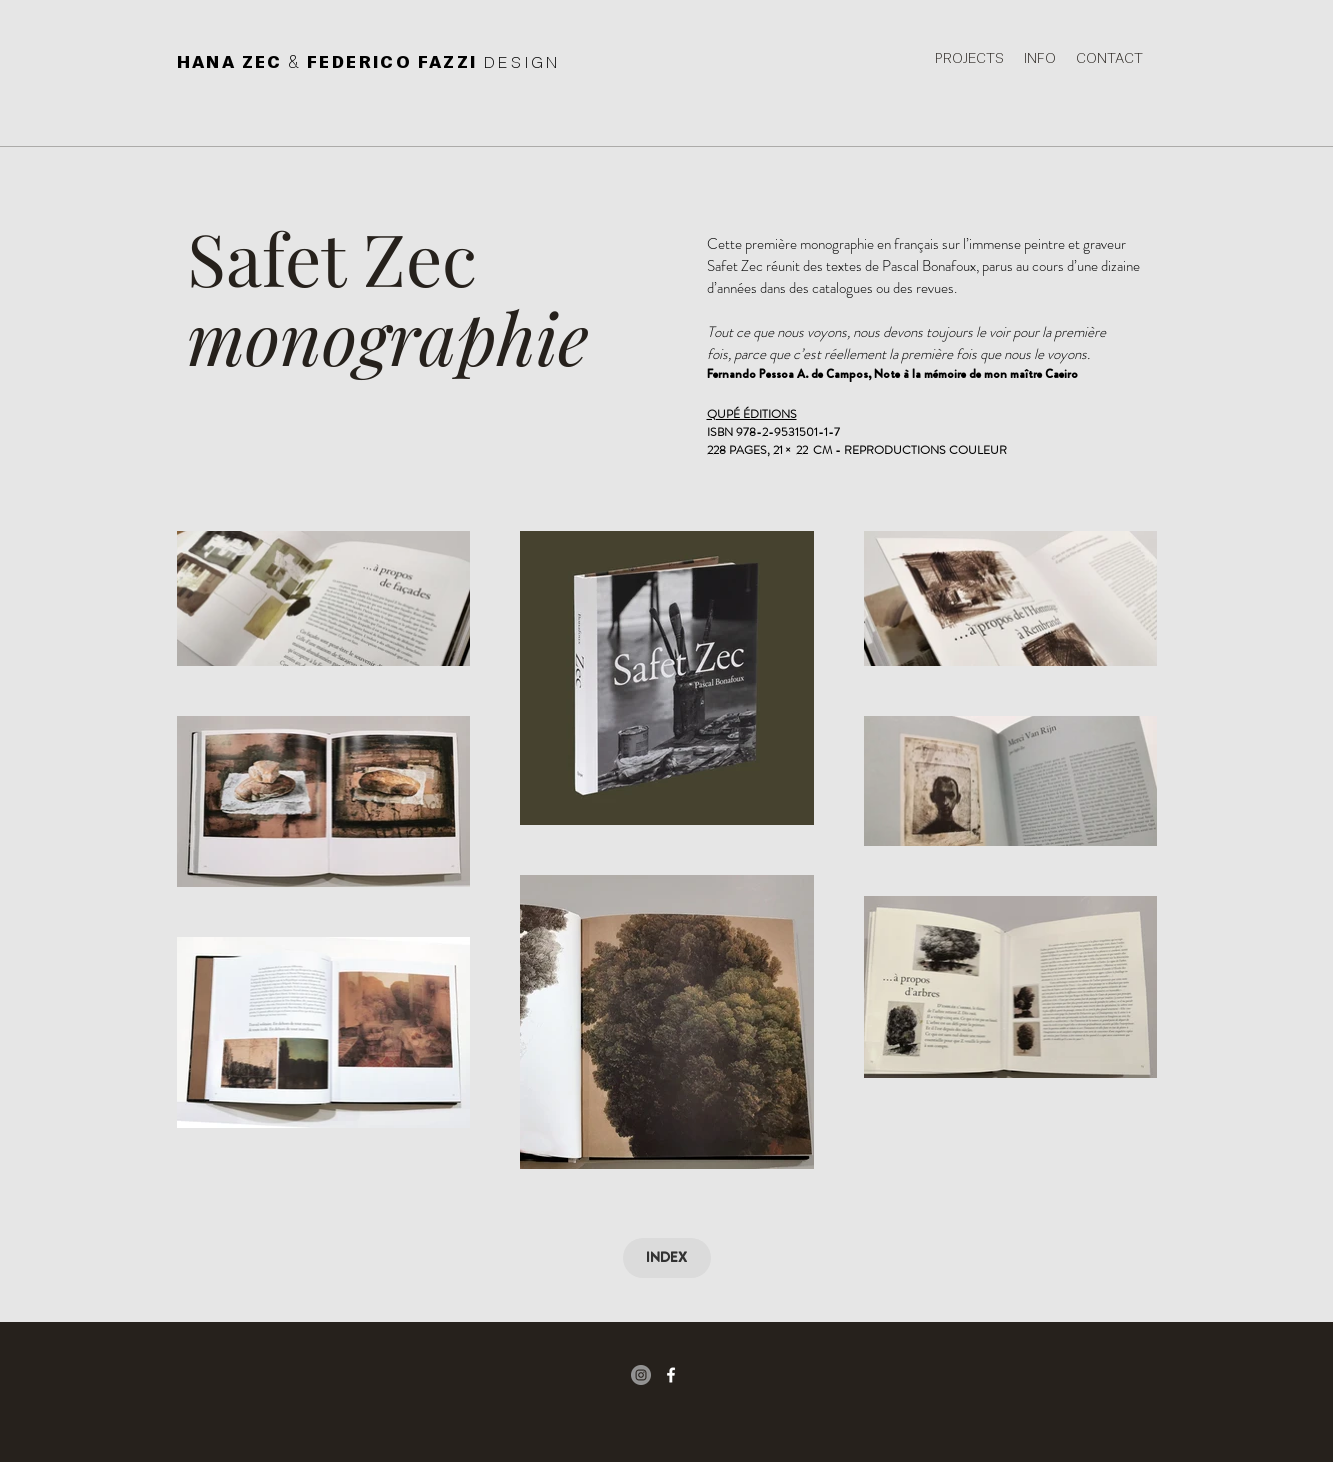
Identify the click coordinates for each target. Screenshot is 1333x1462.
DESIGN (522, 63)
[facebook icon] (671, 1375)
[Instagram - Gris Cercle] (641, 1375)
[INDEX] (667, 1258)
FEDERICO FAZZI (395, 63)
